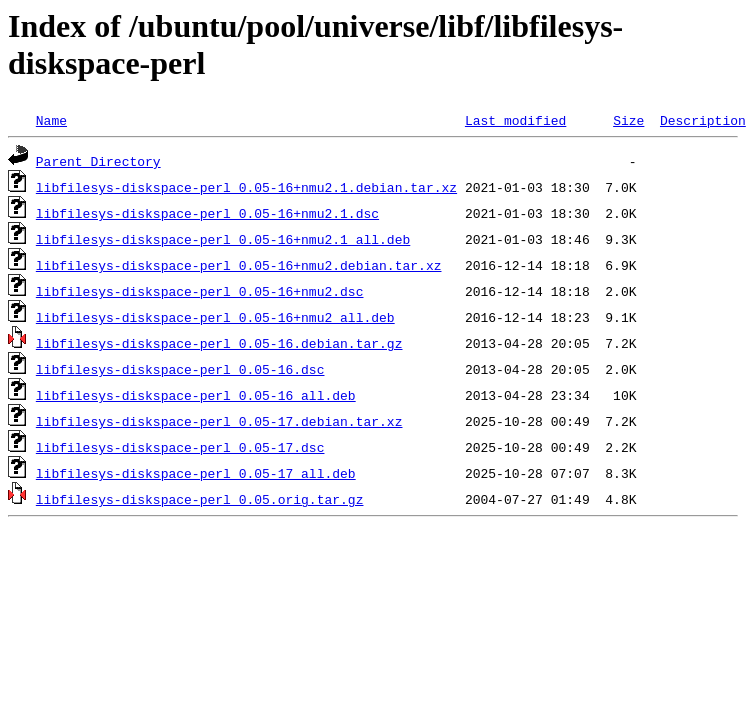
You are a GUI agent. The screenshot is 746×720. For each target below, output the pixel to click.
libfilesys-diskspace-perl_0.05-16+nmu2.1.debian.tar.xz (246, 187)
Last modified (515, 120)
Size (628, 120)
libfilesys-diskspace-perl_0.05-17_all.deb (196, 473)
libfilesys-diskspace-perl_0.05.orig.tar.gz (200, 499)
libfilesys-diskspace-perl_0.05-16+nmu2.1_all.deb (223, 239)
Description (703, 120)
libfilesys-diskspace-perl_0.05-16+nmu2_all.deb (215, 317)
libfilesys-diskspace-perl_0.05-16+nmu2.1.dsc (207, 213)
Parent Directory (98, 161)
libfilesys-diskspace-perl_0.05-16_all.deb (196, 395)
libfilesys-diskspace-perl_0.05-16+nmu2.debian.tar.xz (239, 265)
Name (51, 120)
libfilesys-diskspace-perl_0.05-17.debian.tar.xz (219, 421)
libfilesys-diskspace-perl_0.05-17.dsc (180, 447)
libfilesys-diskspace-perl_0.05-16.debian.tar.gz (219, 343)
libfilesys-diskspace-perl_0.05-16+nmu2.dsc (200, 291)
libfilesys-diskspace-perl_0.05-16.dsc (180, 369)
